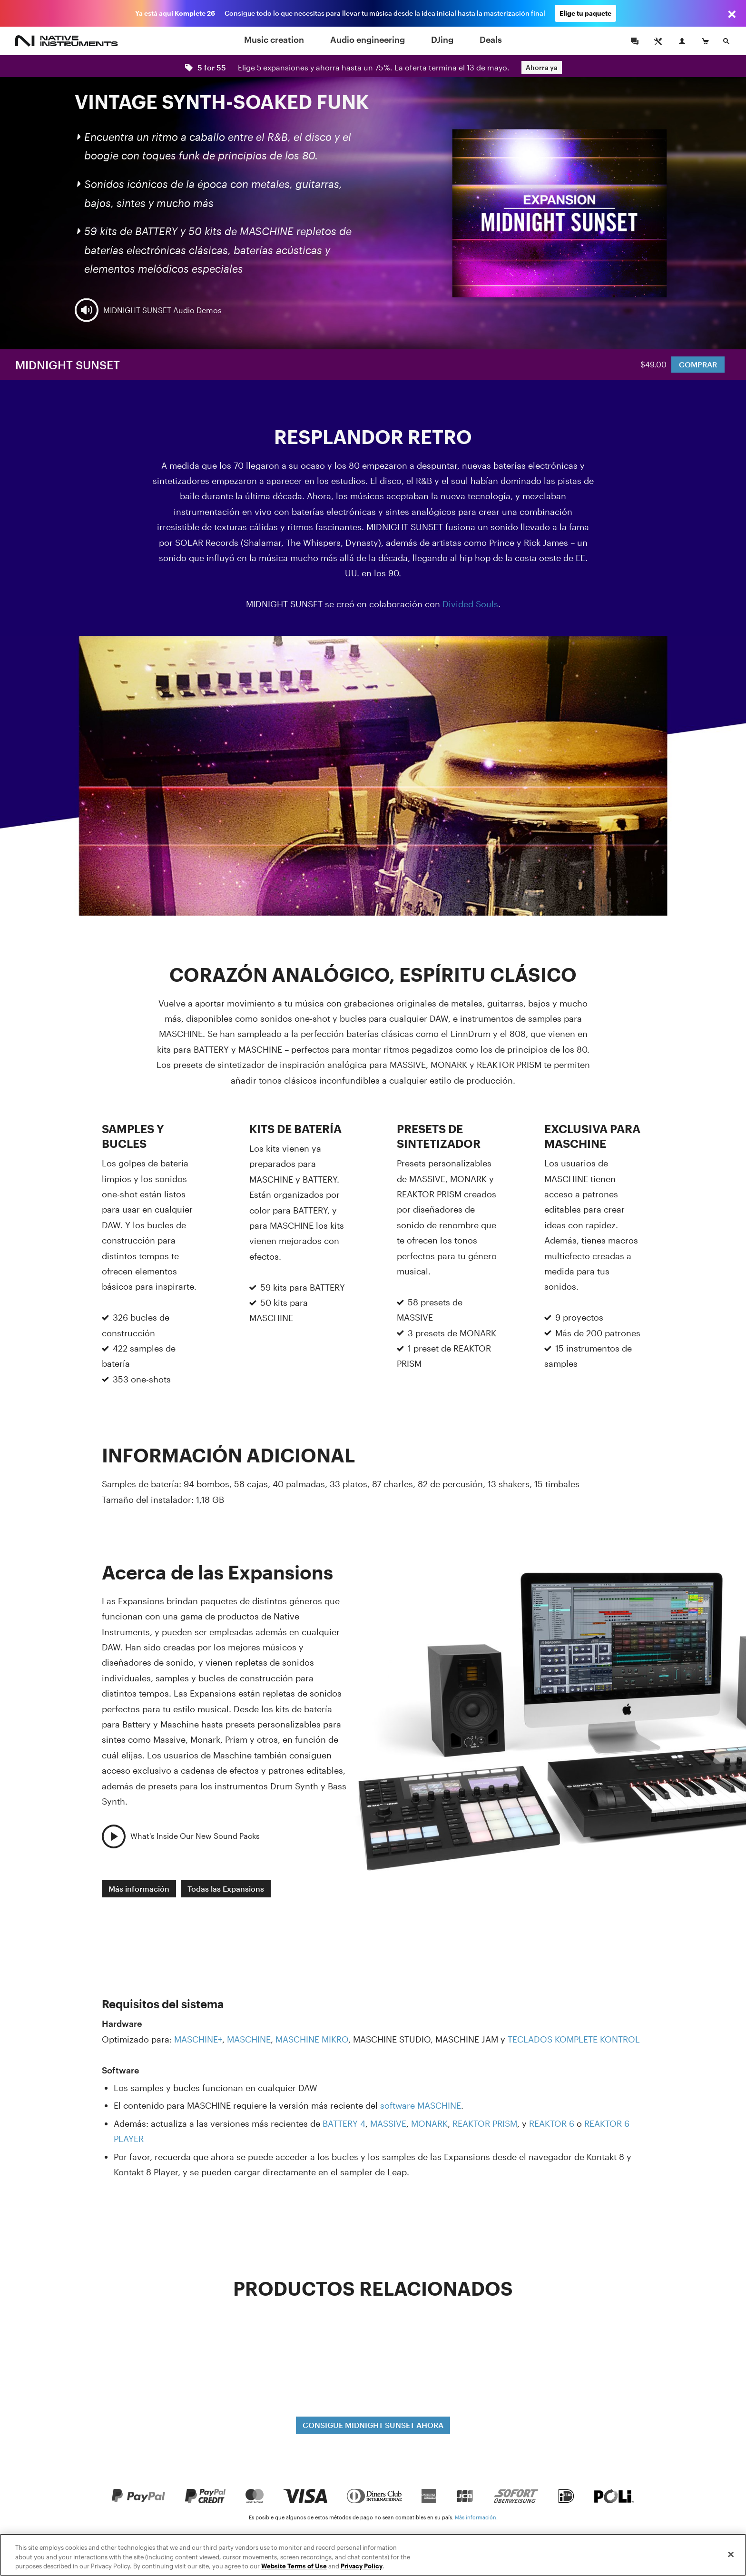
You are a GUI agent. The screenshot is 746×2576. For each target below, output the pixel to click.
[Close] (730, 2554)
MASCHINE (249, 2039)
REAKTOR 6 (551, 2123)
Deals (491, 39)
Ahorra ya (542, 67)
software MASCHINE (420, 2105)
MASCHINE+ (198, 2039)
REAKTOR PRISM (484, 2123)
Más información (138, 1888)
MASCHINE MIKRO (311, 2039)
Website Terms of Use (294, 2566)
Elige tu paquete (585, 13)
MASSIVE (388, 2123)
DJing (442, 39)
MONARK (429, 2123)
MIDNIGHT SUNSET (67, 365)
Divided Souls (470, 604)
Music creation (274, 39)
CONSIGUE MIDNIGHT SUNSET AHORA (373, 2424)
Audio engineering (367, 39)
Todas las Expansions (225, 1888)
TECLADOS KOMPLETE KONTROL (574, 2039)
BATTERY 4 (344, 2123)
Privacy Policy (362, 2566)
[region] (373, 2555)
